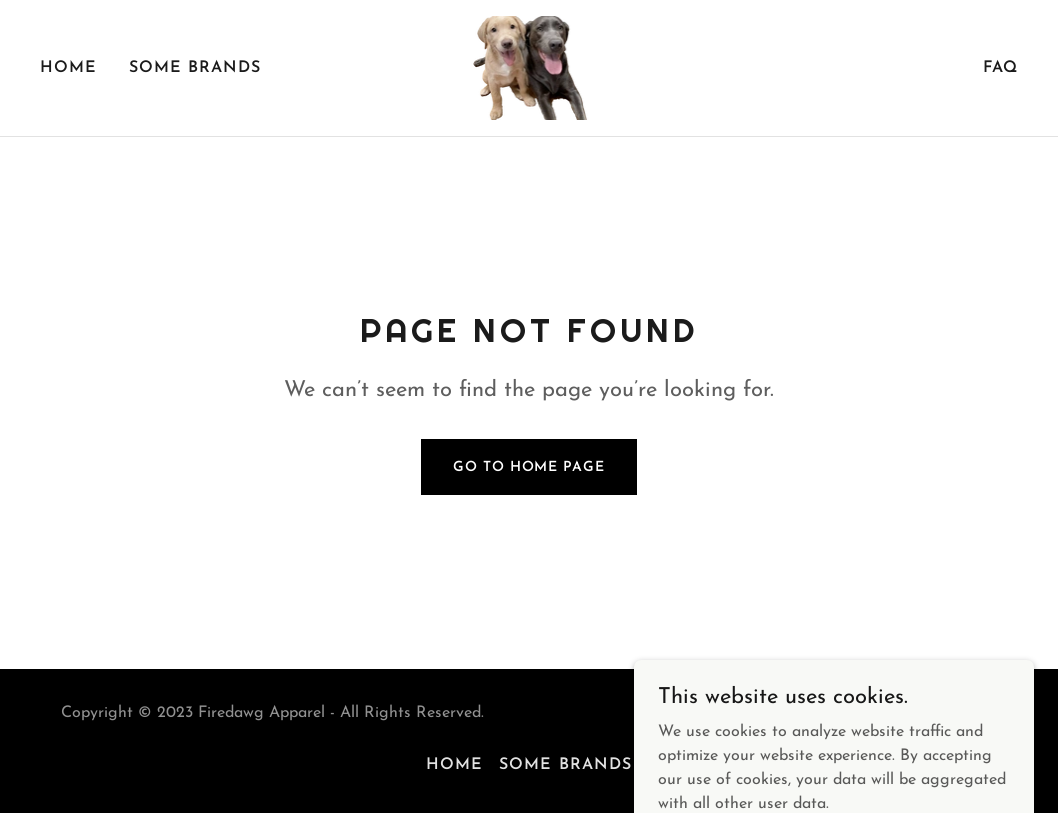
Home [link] (68, 68)
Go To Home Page (528, 467)
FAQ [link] (1000, 68)
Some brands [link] (195, 68)
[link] (529, 67)
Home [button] (454, 765)
